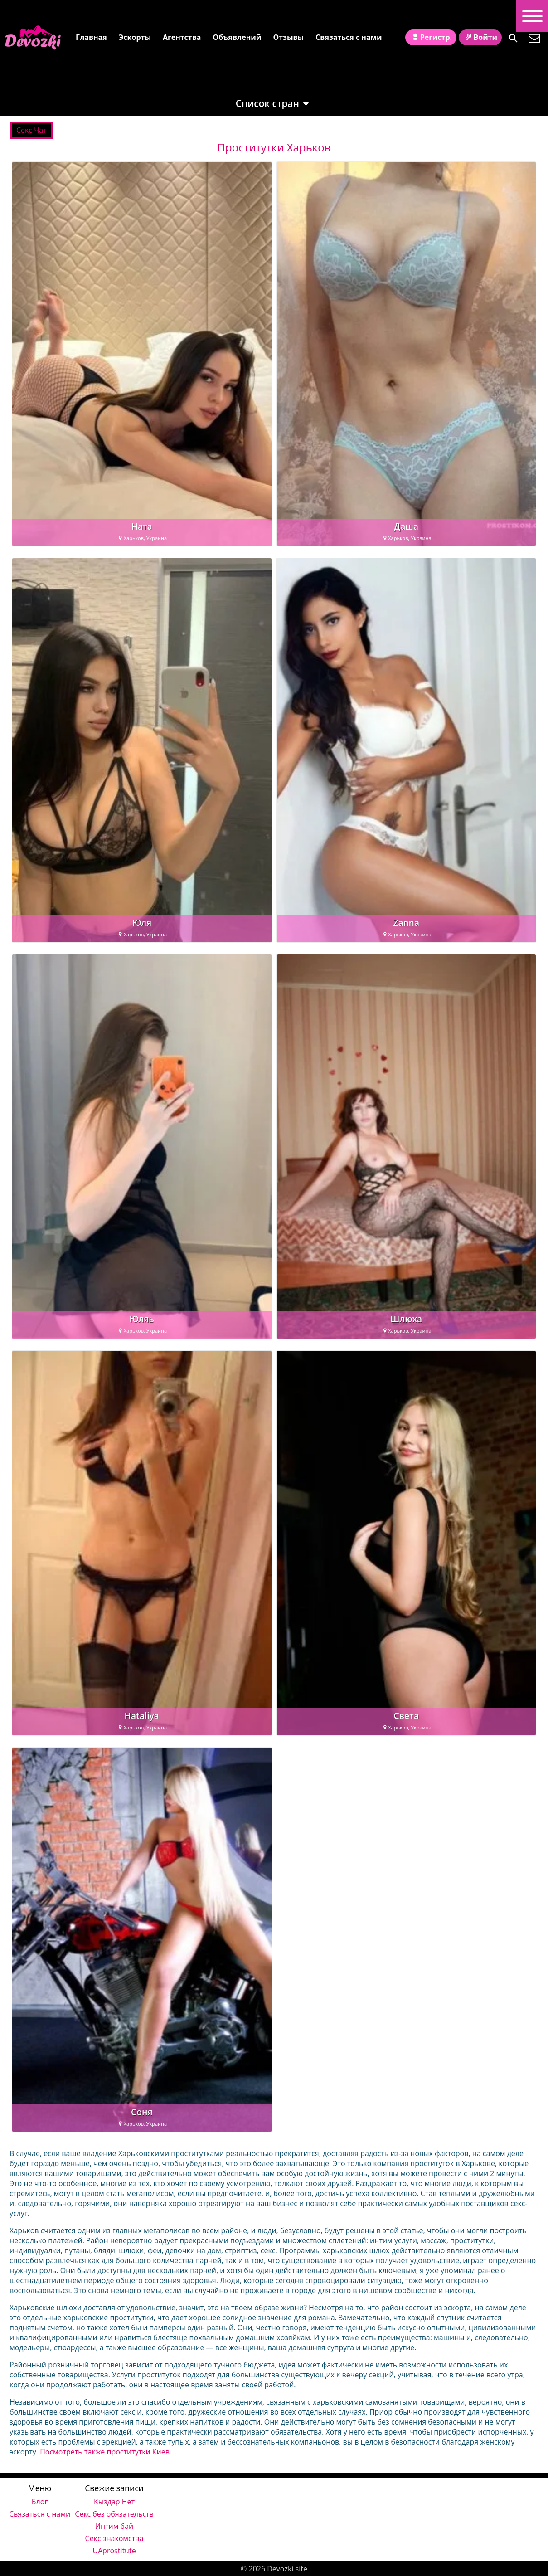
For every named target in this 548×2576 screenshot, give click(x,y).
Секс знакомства (114, 2538)
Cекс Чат (31, 130)
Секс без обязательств (114, 2514)
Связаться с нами (348, 37)
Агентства (182, 37)
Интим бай (114, 2526)
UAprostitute (114, 2551)
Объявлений (237, 37)
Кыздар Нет (114, 2502)
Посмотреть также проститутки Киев (105, 2452)
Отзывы (288, 37)
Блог (40, 2502)
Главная (91, 37)
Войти (480, 37)
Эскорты (135, 37)
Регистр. (431, 37)
